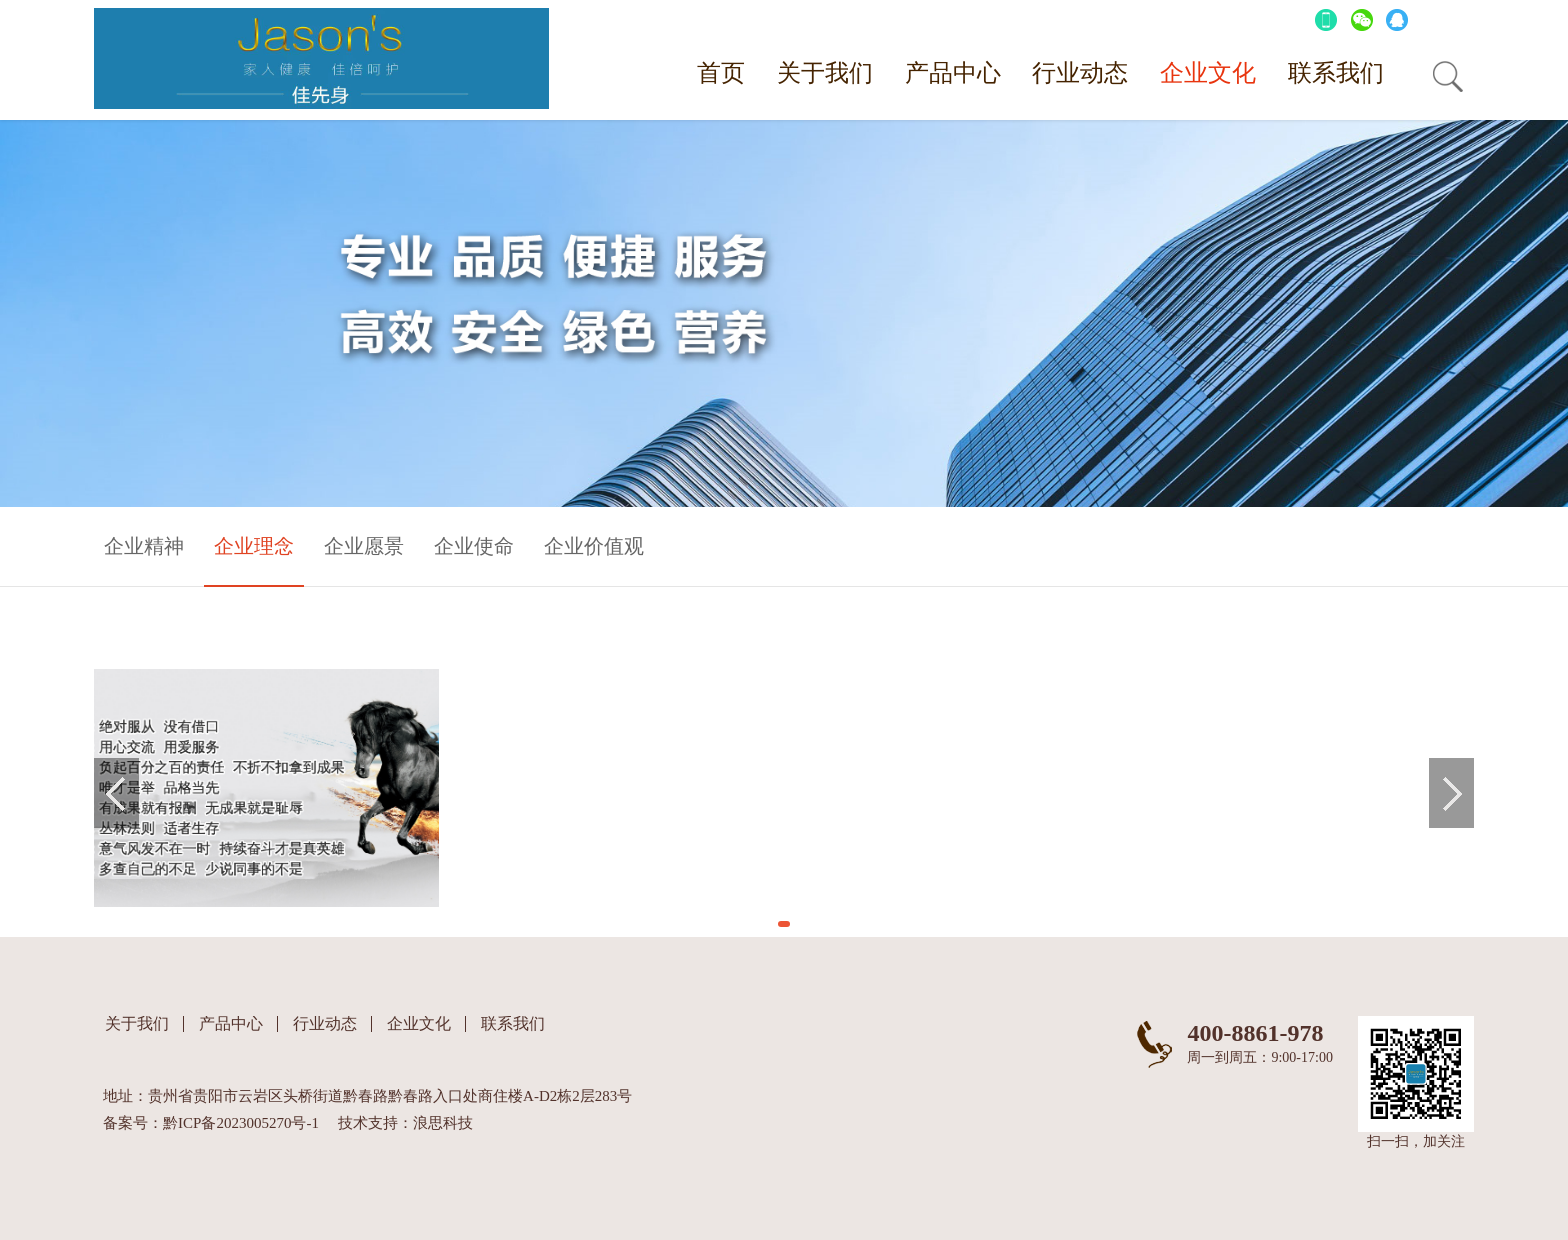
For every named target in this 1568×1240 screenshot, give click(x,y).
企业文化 (1208, 73)
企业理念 (254, 546)
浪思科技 (443, 1123)
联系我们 (1336, 73)
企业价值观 (594, 546)
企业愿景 (364, 546)
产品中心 (953, 73)
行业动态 (1080, 73)
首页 (721, 73)
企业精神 (144, 546)
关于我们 (825, 73)
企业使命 (474, 546)
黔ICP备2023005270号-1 (241, 1123)
